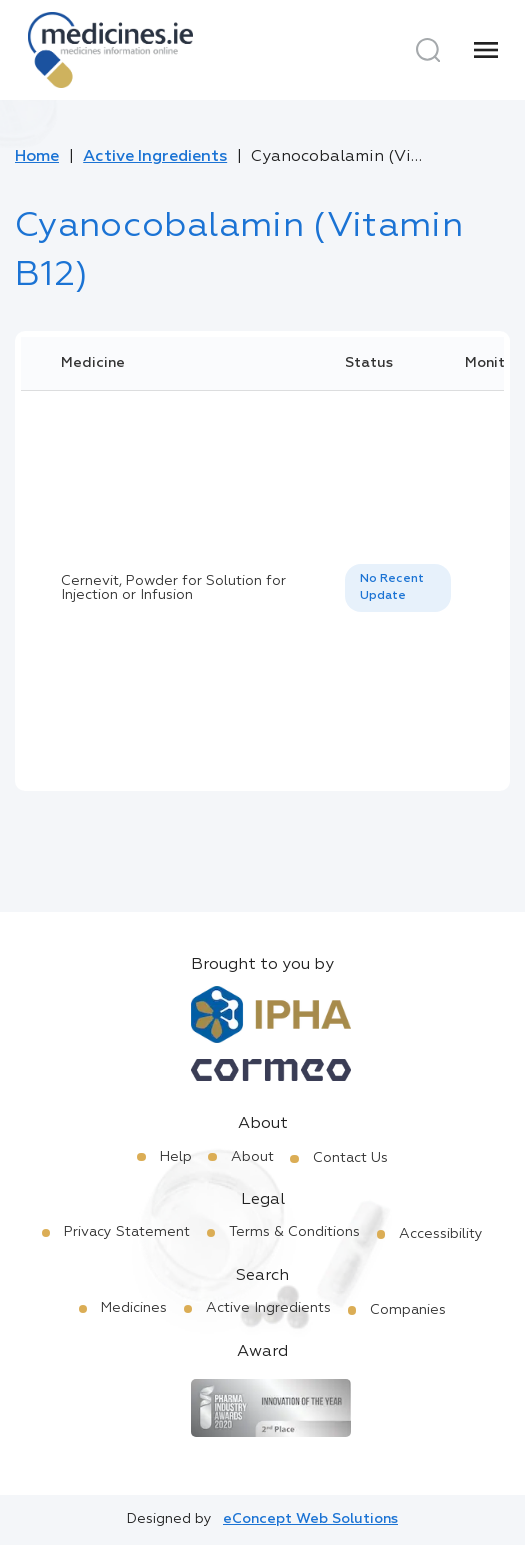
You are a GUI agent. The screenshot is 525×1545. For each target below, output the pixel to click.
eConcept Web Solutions (310, 1519)
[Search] (428, 50)
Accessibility (441, 1234)
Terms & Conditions (294, 1232)
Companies (408, 1310)
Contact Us (350, 1158)
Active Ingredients (155, 157)
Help (176, 1157)
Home (37, 157)
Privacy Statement (127, 1232)
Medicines (134, 1308)
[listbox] (398, 588)
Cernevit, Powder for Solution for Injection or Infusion (173, 588)
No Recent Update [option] (392, 587)
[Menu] (486, 50)
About (252, 1157)
